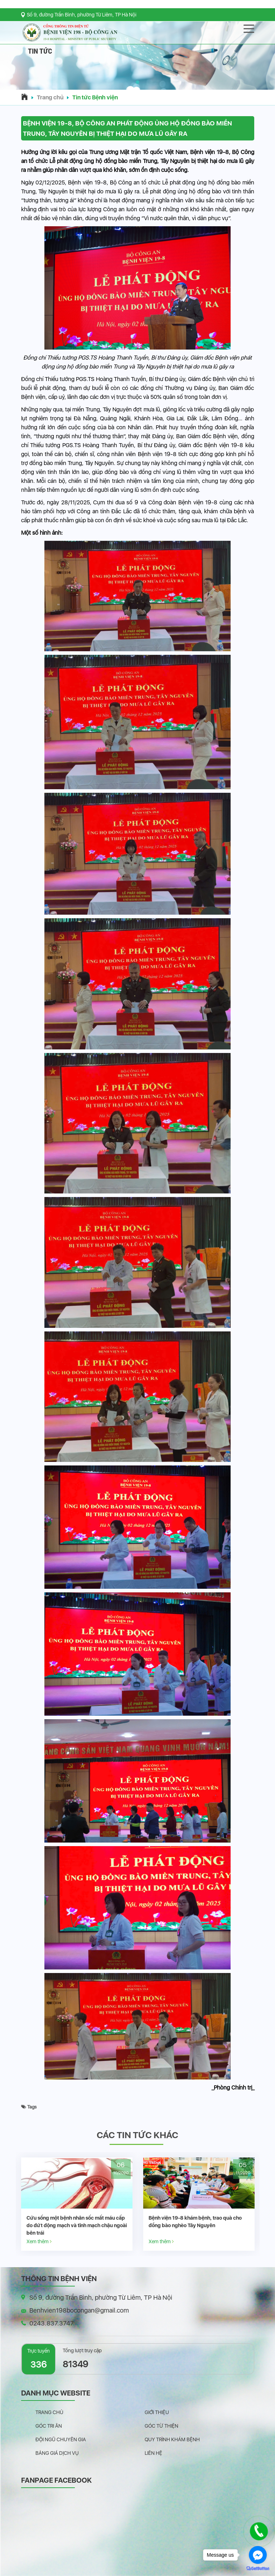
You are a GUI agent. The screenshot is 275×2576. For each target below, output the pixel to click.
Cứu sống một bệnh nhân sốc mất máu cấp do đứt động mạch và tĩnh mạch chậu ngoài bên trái (124, 2225)
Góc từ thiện (161, 2426)
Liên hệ (153, 2453)
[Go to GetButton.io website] (257, 2568)
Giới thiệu (157, 2412)
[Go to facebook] (258, 2555)
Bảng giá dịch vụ (57, 2453)
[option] (124, 2204)
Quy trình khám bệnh (172, 2439)
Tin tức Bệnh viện (95, 97)
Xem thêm (86, 2241)
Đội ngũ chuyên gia (60, 2439)
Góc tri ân (48, 2426)
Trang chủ (50, 97)
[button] (137, 82)
